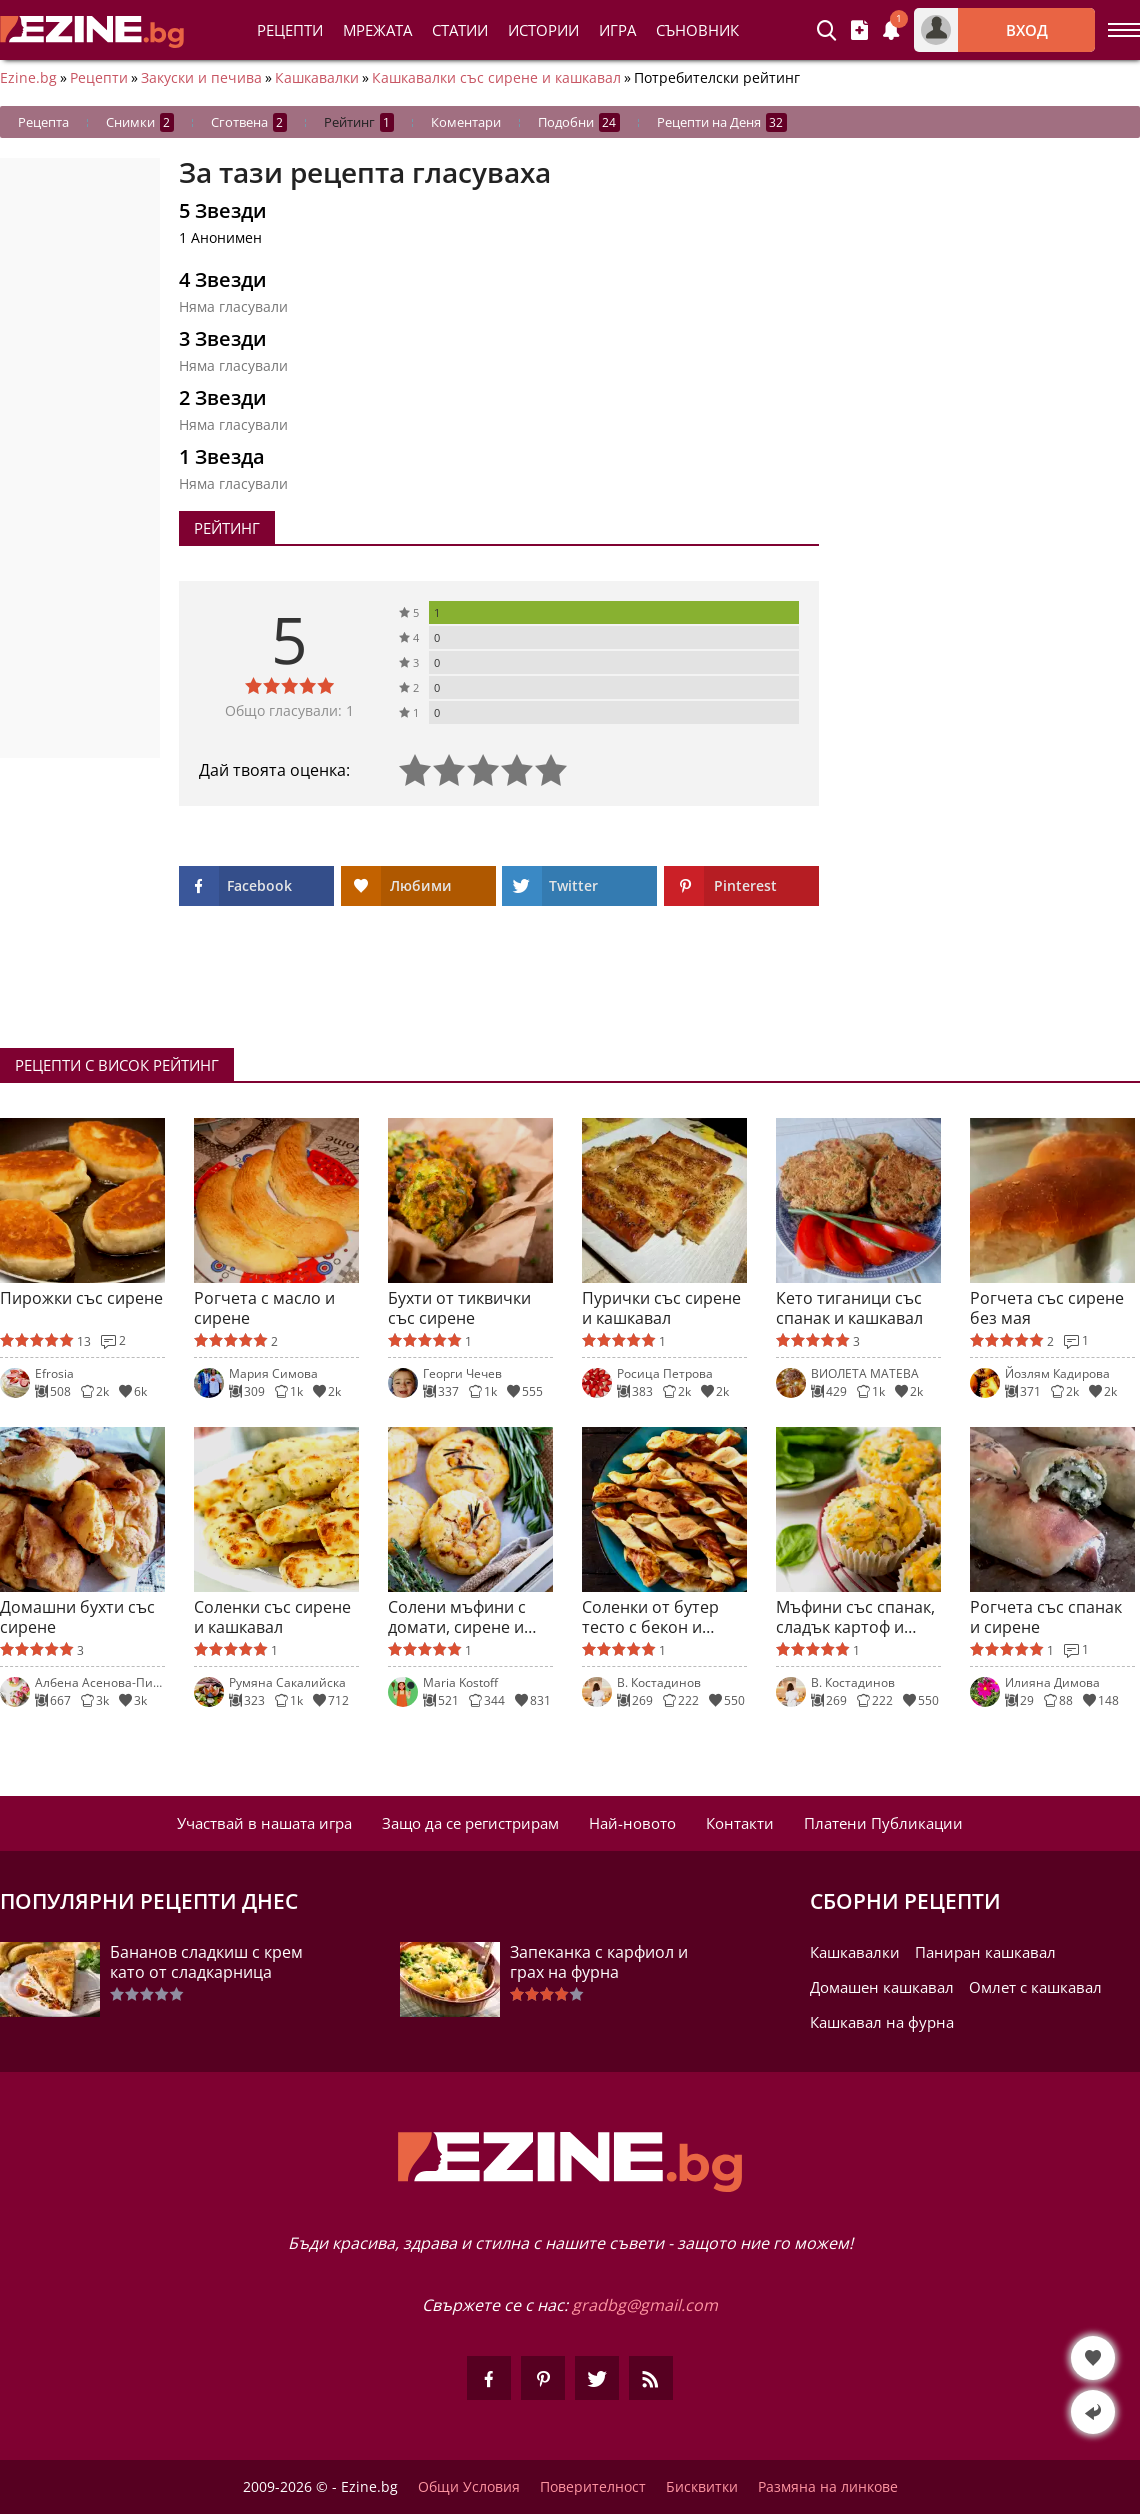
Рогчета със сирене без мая (1047, 1308)
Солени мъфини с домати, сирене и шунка (457, 1617)
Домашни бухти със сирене (77, 1617)
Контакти (740, 1823)
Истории (543, 30)
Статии (460, 30)
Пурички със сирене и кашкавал (661, 1308)
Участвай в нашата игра (264, 1823)
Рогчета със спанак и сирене (1046, 1617)
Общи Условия (469, 2487)
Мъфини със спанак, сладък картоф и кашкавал (855, 1617)
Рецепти (290, 30)
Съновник (697, 30)
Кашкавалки (317, 78)
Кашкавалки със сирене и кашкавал (496, 78)
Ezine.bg (28, 78)
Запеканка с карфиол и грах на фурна (599, 1962)
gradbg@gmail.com (645, 2305)
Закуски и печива (201, 78)
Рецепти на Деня (722, 122)
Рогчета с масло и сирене (264, 1308)
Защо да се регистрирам (470, 1823)
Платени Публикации (883, 1823)
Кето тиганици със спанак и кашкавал (849, 1308)
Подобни (579, 122)
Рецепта (43, 122)
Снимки (140, 122)
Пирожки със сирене (81, 1298)
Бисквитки (702, 2487)
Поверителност (593, 2487)
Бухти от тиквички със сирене (459, 1308)
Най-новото (632, 1823)
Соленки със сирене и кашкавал (272, 1617)
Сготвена (249, 122)
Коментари (466, 122)
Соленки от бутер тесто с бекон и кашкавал (650, 1617)
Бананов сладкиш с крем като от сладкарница (206, 1962)
